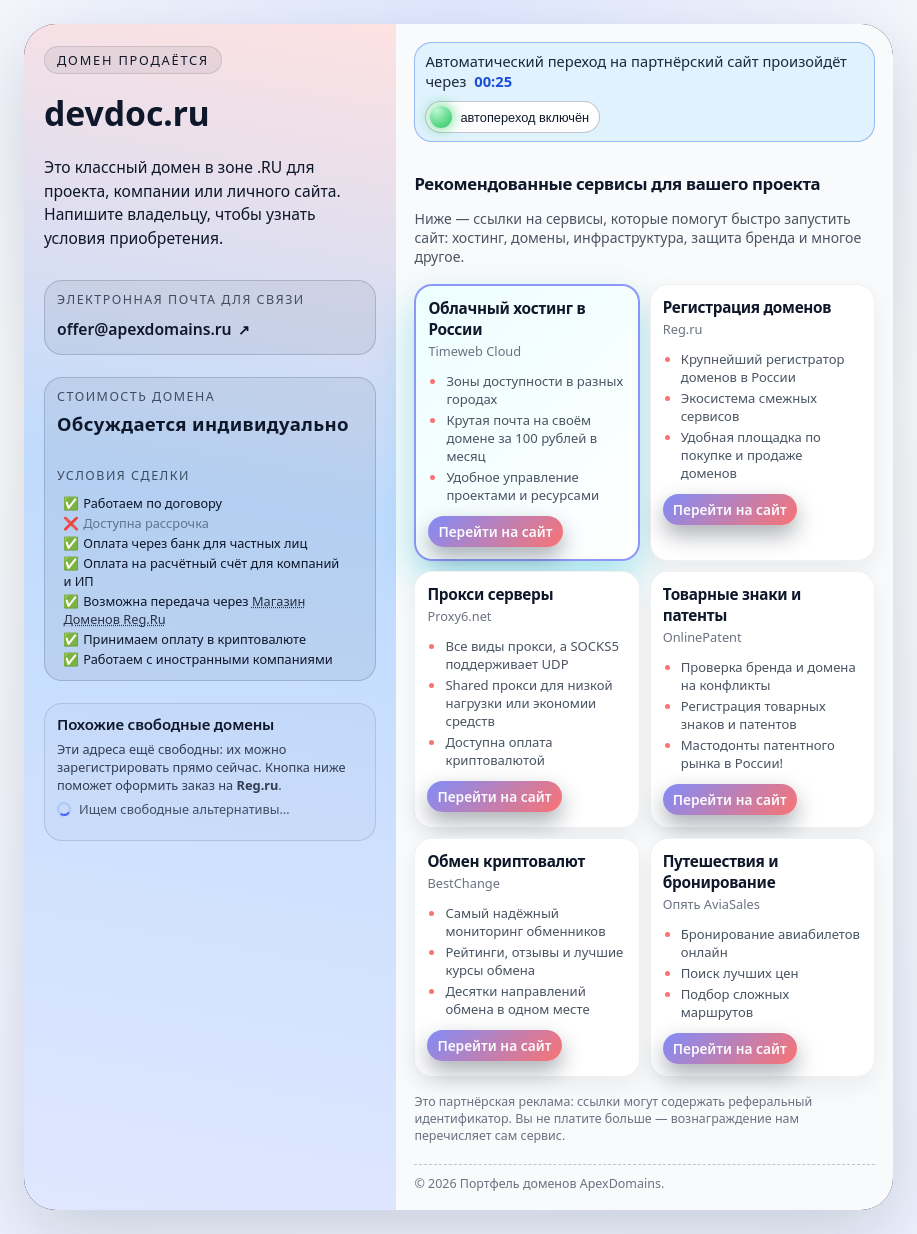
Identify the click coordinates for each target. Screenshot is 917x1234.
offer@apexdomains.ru (144, 329)
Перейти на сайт (495, 531)
